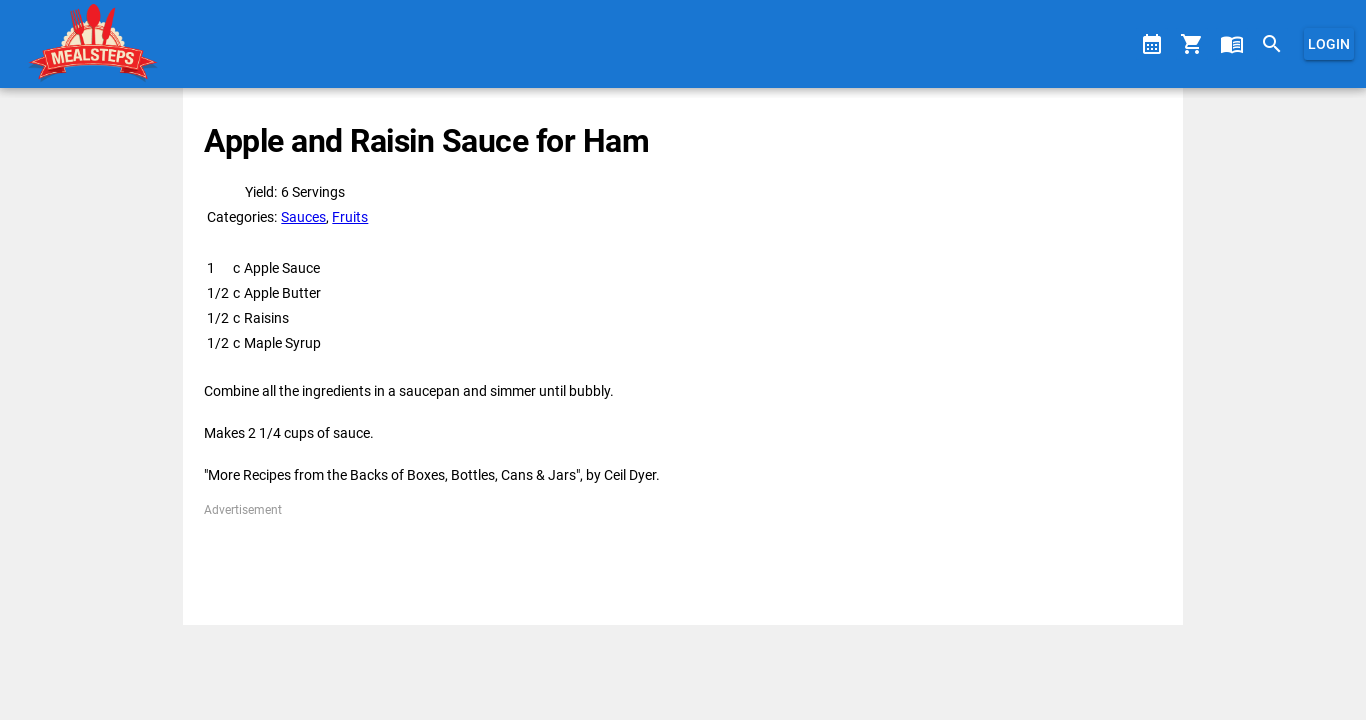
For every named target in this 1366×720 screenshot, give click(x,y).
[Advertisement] (682, 564)
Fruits (350, 217)
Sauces (303, 217)
